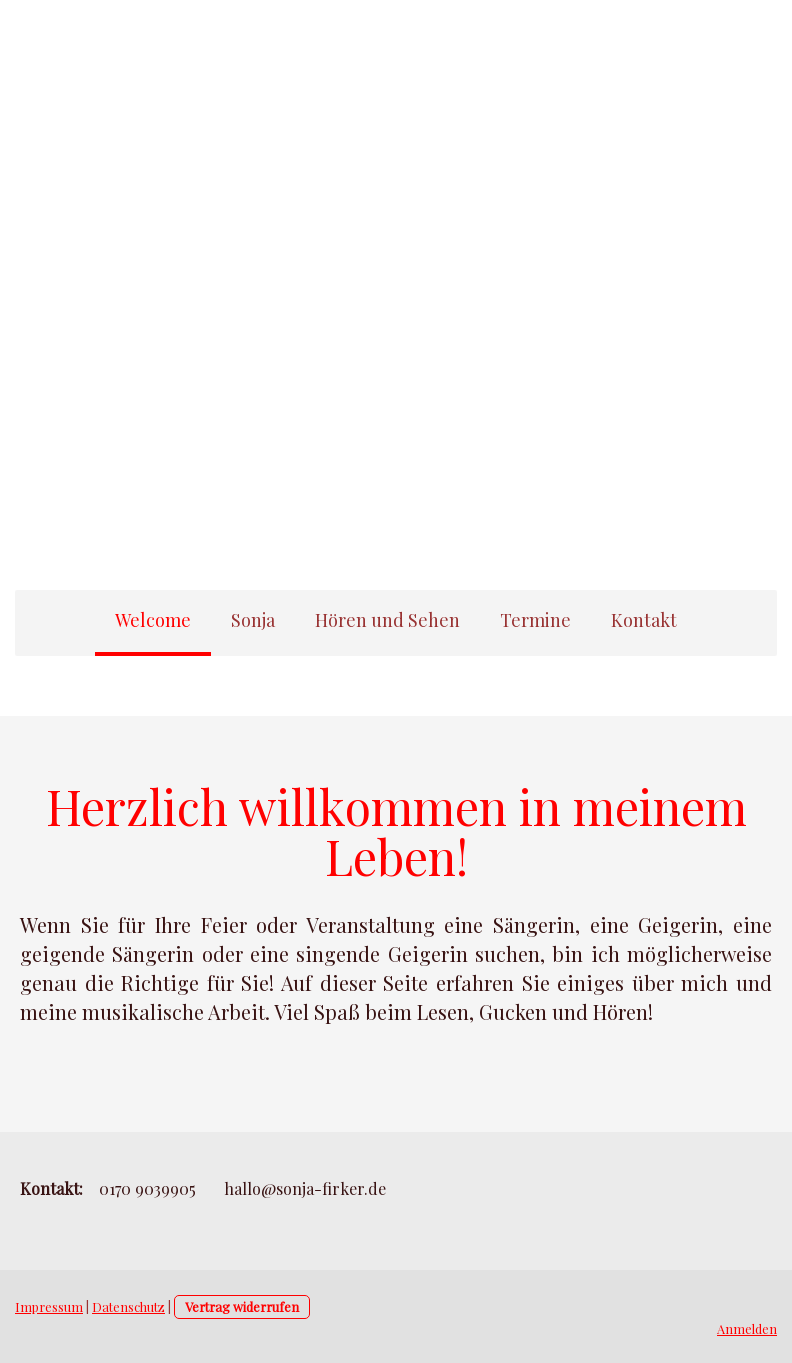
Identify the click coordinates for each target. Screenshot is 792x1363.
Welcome (153, 620)
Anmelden (747, 1328)
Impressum (49, 1306)
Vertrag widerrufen (242, 1306)
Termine (535, 620)
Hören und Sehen (387, 620)
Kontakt (644, 620)
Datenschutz (128, 1306)
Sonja (253, 620)
